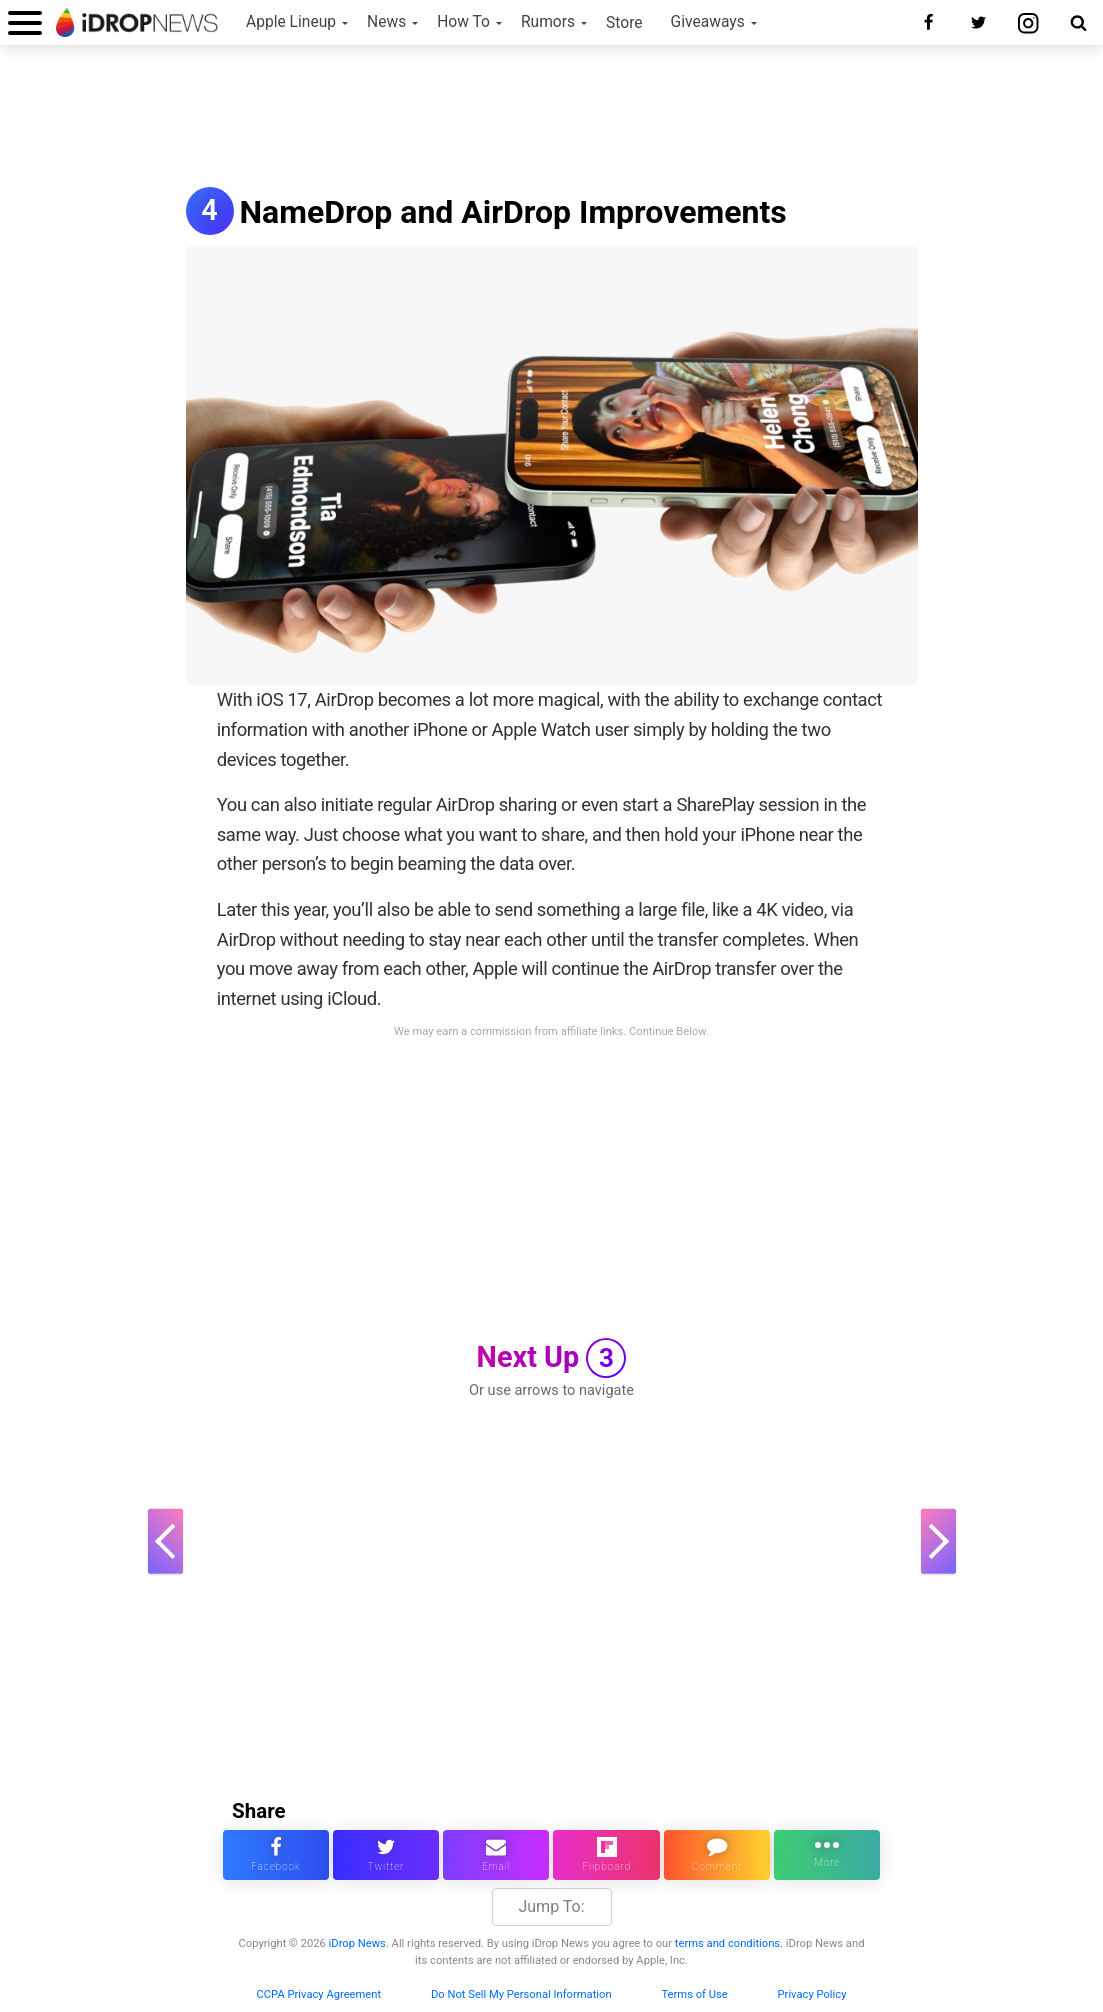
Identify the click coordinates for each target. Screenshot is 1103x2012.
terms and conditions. (729, 1943)
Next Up (552, 1358)
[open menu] (25, 22)
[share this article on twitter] (386, 1855)
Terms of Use (694, 1994)
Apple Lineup (291, 22)
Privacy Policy (812, 1994)
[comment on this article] (717, 1855)
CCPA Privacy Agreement (319, 1994)
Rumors (548, 22)
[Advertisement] (552, 118)
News (386, 22)
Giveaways (708, 22)
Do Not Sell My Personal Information (521, 1994)
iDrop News (357, 1943)
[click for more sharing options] (827, 1855)
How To (463, 22)
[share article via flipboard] (606, 1855)
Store (624, 23)
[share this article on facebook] (276, 1855)
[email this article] (496, 1855)
